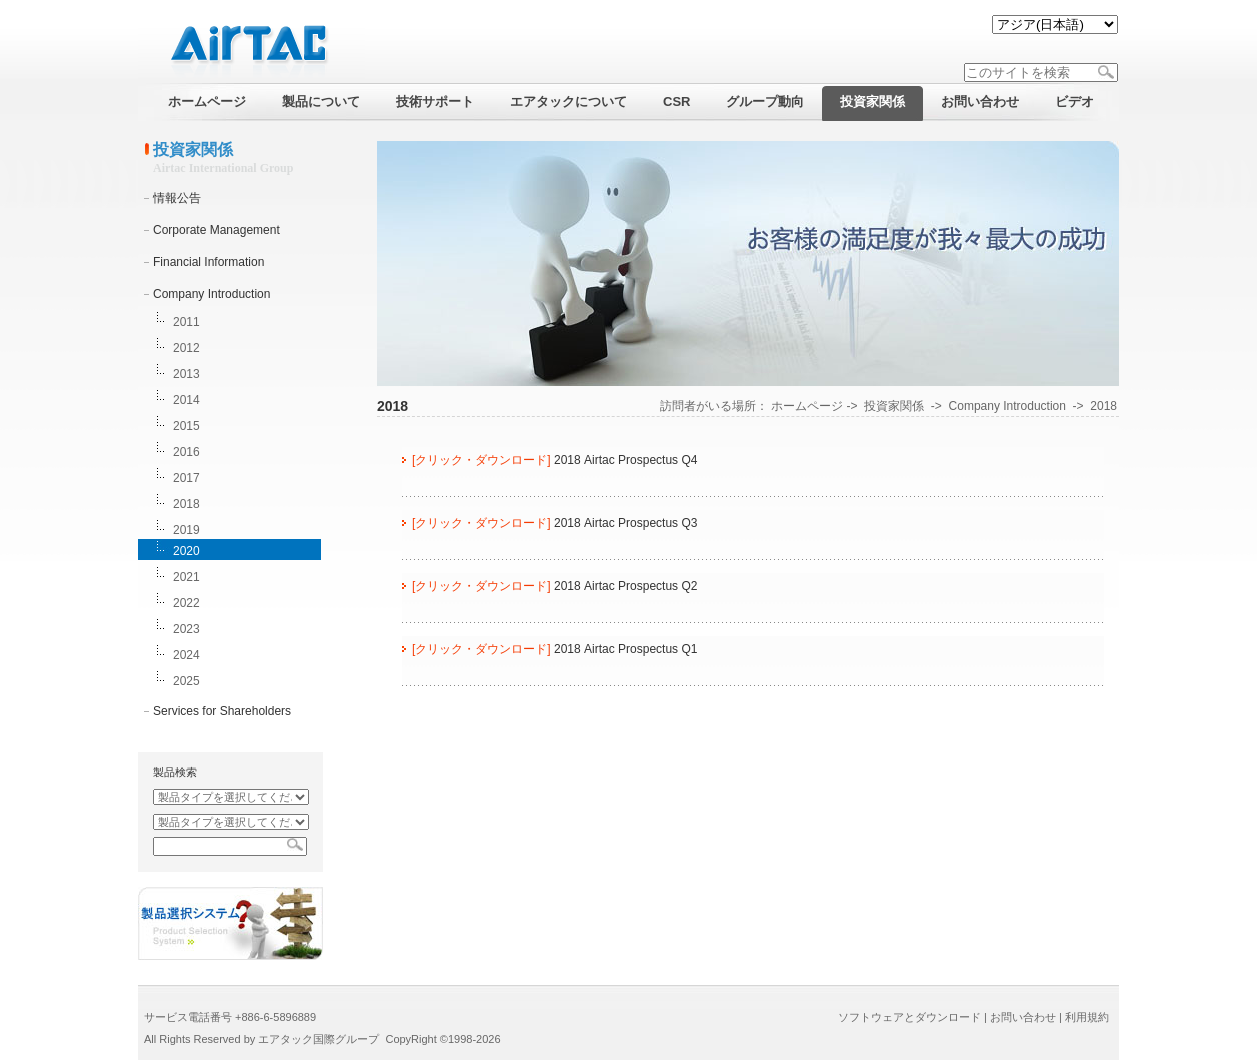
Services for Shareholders (222, 711)
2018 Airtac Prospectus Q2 (625, 586)
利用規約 (1087, 1017)
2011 (186, 322)
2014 (186, 400)
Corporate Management (216, 230)
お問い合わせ (1023, 1017)
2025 (186, 681)
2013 (186, 374)
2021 (186, 577)
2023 (186, 629)
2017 (186, 478)
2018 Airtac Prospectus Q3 (625, 523)
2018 (186, 504)
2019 (186, 530)
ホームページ (807, 406)
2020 (186, 551)
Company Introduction (211, 294)
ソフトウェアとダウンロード (909, 1017)
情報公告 (177, 198)
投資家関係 (894, 406)
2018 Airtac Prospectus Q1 (625, 649)
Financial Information (208, 262)
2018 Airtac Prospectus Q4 (625, 460)
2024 (186, 655)
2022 (186, 603)
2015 (186, 426)
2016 (186, 452)
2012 (186, 348)
